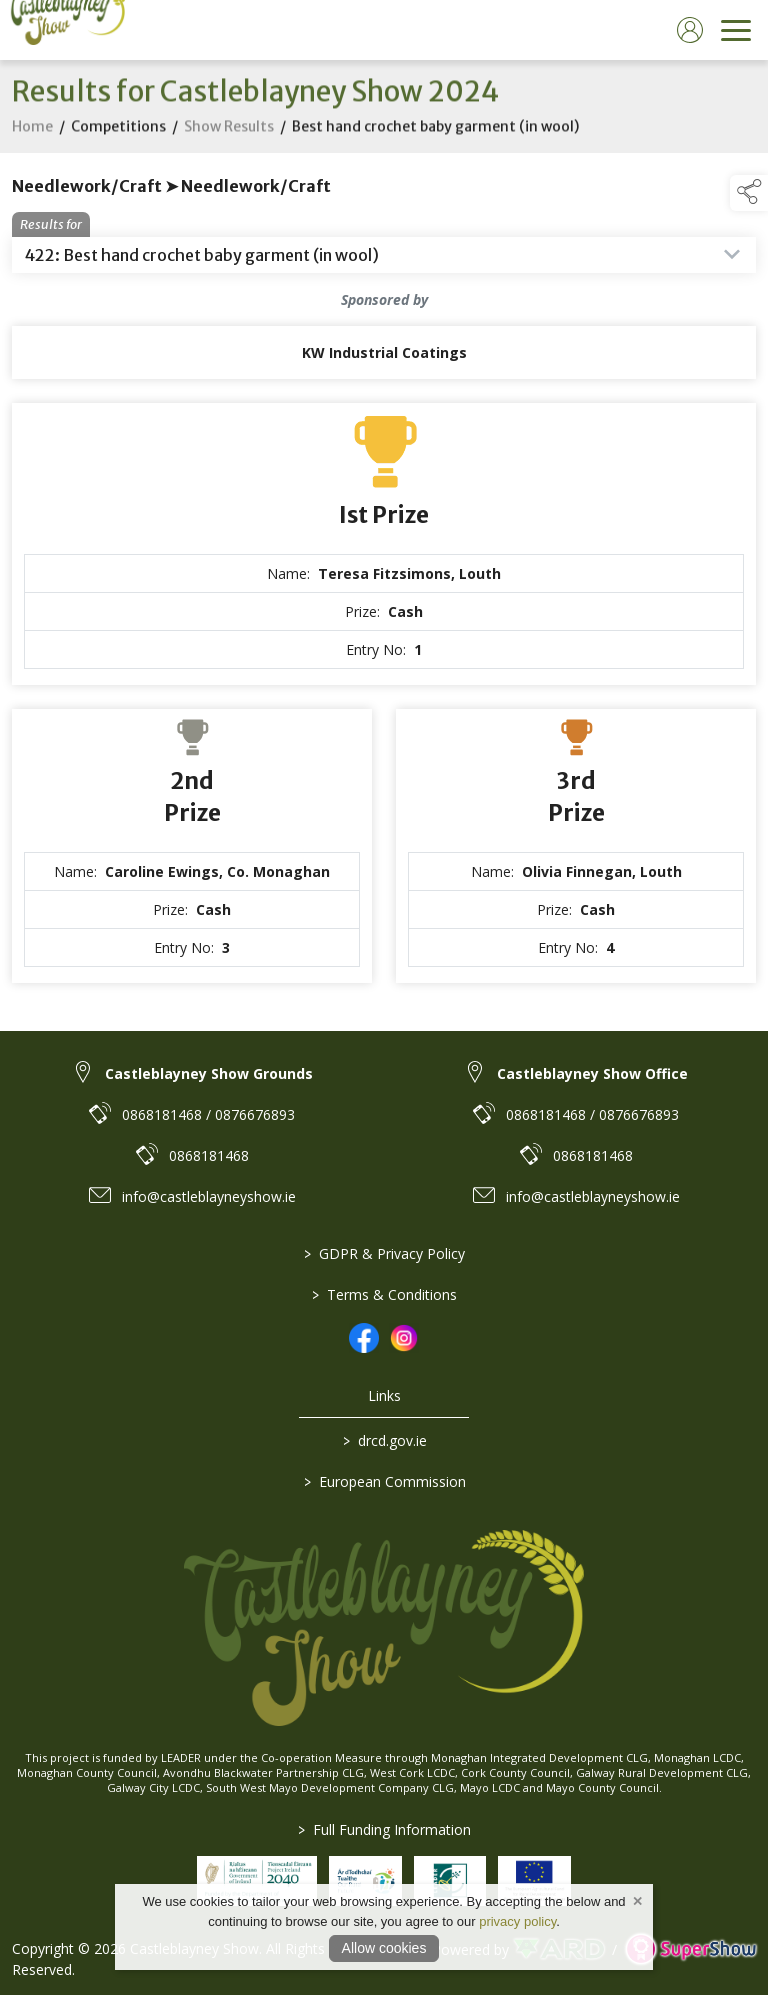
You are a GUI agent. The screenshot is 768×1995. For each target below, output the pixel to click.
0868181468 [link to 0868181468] (209, 1155)
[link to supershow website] (690, 1949)
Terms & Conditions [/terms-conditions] (384, 1294)
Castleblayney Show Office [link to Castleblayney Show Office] (592, 1073)
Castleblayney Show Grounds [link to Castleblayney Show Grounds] (209, 1073)
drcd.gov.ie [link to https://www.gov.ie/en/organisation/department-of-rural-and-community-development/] (384, 1440)
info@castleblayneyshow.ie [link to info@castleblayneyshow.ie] (209, 1196)
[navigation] (736, 30)
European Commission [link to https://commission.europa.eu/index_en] (384, 1481)
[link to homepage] (65, 30)
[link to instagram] (404, 1338)
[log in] (690, 30)
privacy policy (517, 1921)
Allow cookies (384, 1948)
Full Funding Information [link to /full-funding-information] (384, 1829)
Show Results (229, 138)
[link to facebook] (364, 1338)
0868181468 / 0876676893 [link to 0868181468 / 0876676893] (208, 1114)
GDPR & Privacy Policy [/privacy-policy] (384, 1253)
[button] (749, 193)
